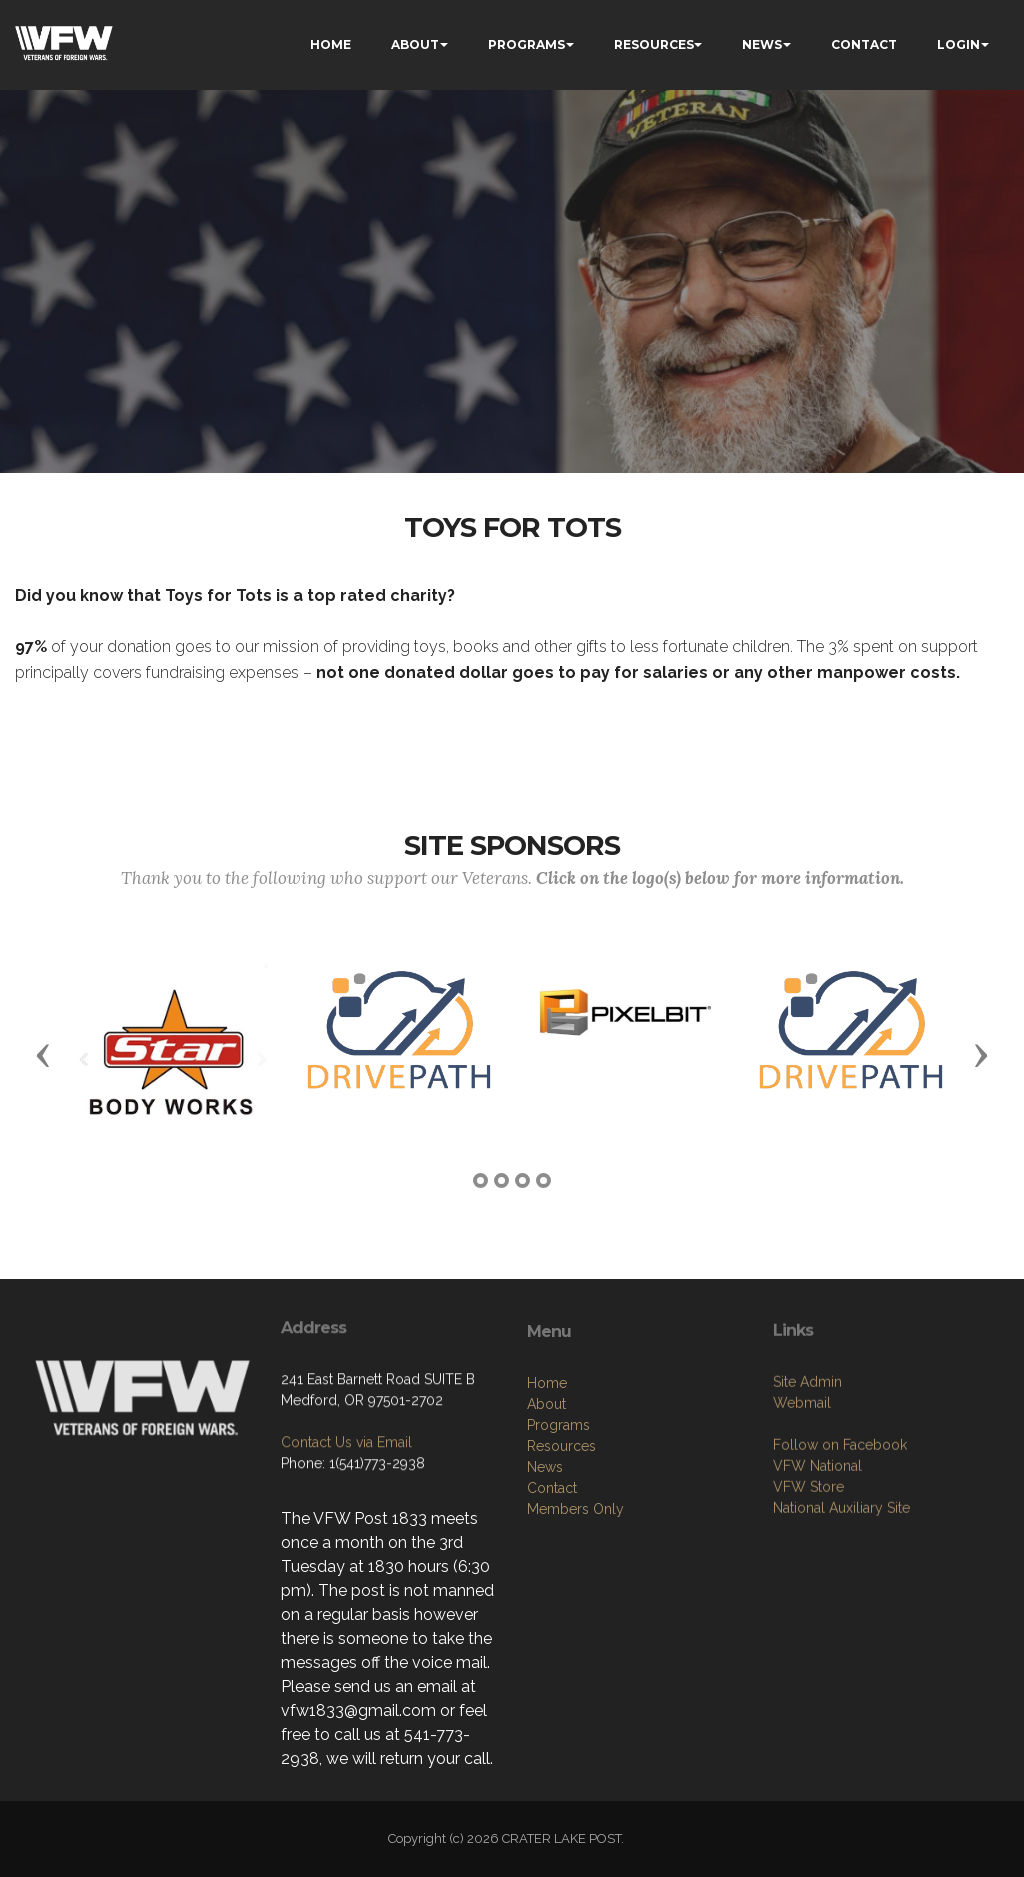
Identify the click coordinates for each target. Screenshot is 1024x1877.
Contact (552, 1604)
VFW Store (808, 1592)
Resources (561, 1562)
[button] (43, 1054)
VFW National (817, 1571)
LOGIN (958, 44)
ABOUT (415, 44)
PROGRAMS (526, 44)
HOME (330, 44)
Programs (558, 1541)
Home (547, 1499)
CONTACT (864, 44)
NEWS (762, 44)
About (546, 1520)
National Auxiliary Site (841, 1613)
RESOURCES (654, 44)
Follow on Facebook (840, 1550)
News (545, 1583)
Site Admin (807, 1487)
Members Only (575, 1625)
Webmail (802, 1508)
